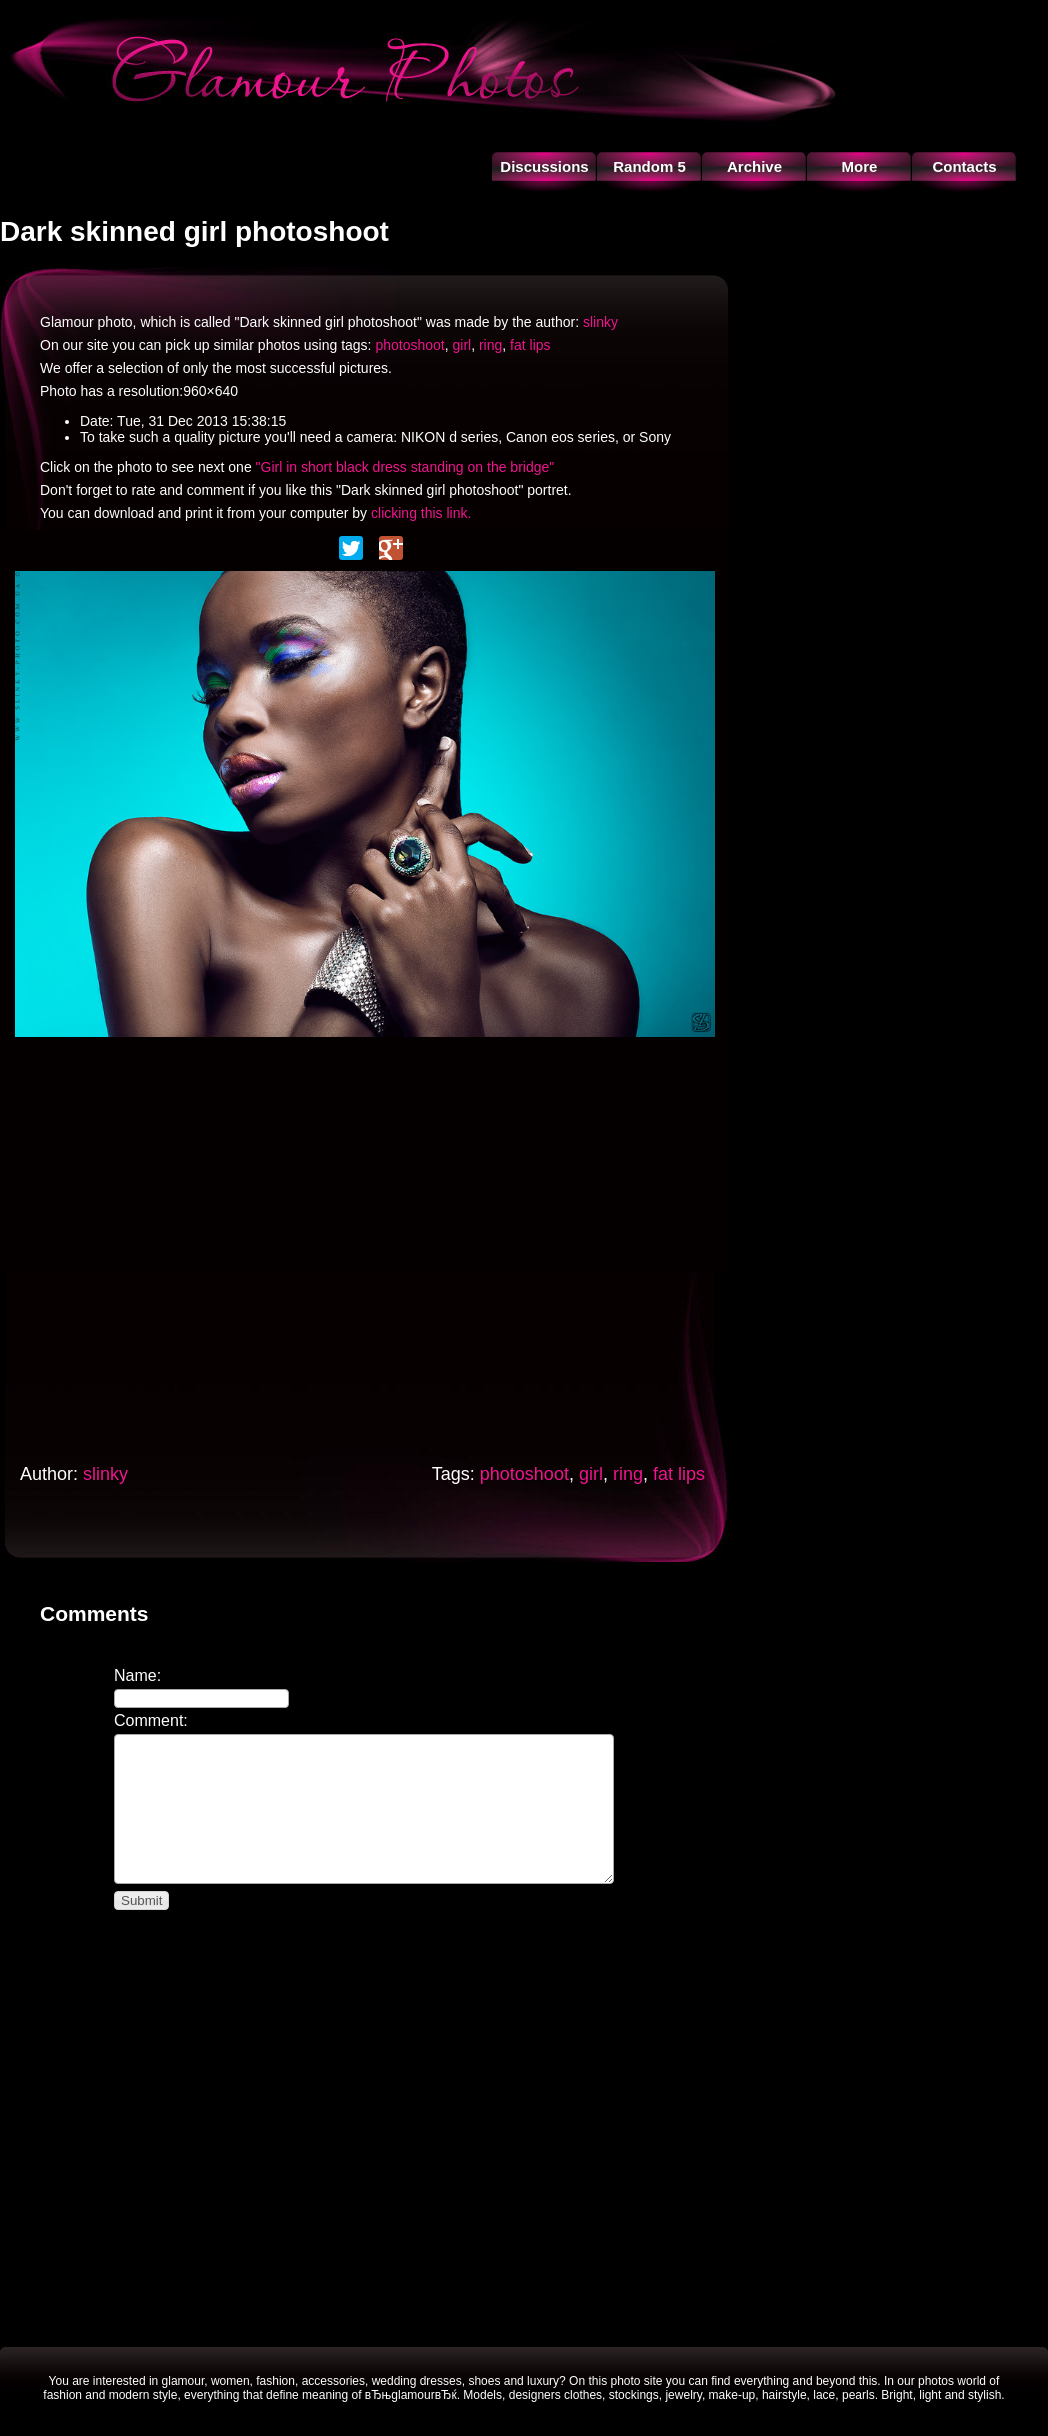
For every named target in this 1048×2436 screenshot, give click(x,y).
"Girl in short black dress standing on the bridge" (405, 467)
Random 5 (649, 166)
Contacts (964, 166)
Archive (754, 166)
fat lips (530, 345)
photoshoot (409, 345)
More (860, 166)
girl (461, 345)
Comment (148, 1720)
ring (490, 345)
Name (135, 1675)
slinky (600, 322)
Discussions (544, 166)
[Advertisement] (187, 1244)
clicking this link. (421, 513)
